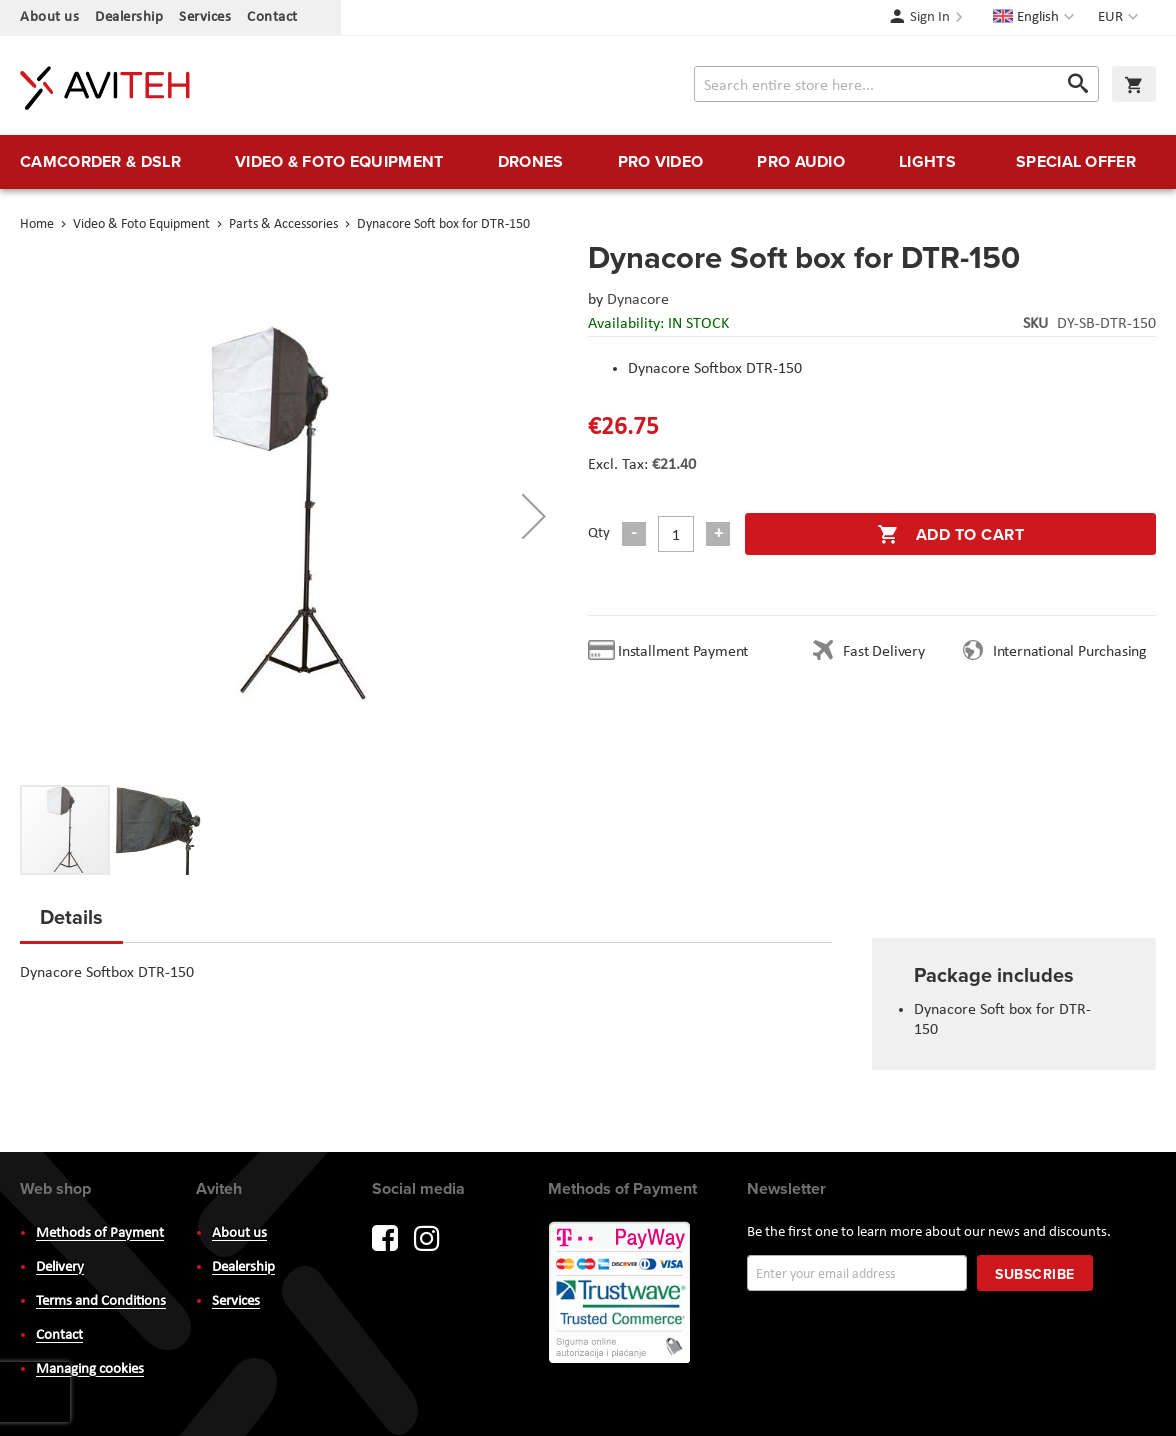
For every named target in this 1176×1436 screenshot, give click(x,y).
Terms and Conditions (101, 1301)
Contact (272, 17)
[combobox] (896, 84)
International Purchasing (1074, 652)
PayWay (621, 1294)
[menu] (588, 162)
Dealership (129, 17)
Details (71, 916)
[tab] (71, 923)
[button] (1120, 18)
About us (49, 17)
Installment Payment (687, 652)
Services (205, 17)
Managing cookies (90, 1369)
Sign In (930, 17)
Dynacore (638, 300)
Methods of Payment (100, 1233)
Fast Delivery (883, 652)
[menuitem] (100, 162)
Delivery (60, 1267)
